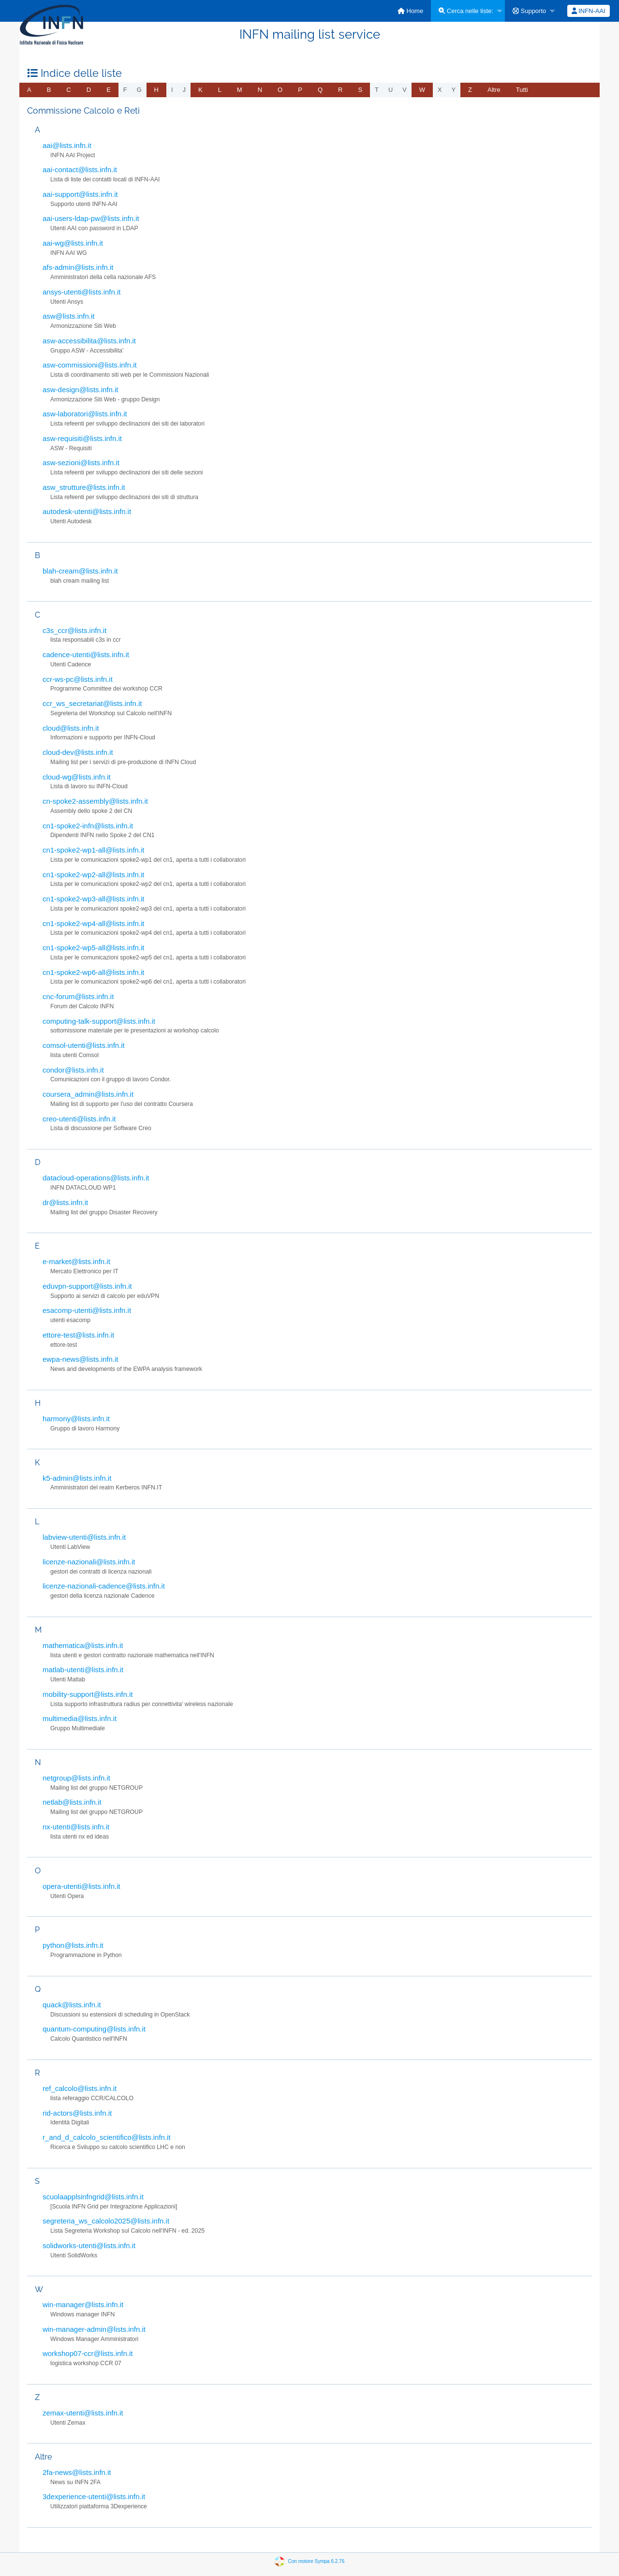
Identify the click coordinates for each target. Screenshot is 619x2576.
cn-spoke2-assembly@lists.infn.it (95, 801)
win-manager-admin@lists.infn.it (94, 2329)
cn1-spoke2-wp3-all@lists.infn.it (93, 899)
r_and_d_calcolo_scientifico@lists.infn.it (107, 2137)
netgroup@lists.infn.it (76, 1778)
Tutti (522, 89)
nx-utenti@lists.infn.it (76, 1827)
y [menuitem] (454, 89)
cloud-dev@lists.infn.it (78, 752)
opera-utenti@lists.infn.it (81, 1886)
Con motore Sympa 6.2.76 (316, 2560)
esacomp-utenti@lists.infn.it (87, 1310)
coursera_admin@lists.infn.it (88, 1094)
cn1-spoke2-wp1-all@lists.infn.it (93, 850)
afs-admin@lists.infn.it (78, 267)
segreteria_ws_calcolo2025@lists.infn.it (106, 2221)
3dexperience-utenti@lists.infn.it (94, 2496)
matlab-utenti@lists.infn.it (83, 1669)
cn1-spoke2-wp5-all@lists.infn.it (93, 947)
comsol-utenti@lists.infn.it (84, 1045)
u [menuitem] (390, 89)
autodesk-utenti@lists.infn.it (87, 511)
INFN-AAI (588, 11)
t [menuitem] (377, 89)
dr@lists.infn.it (65, 1202)
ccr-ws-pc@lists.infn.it (78, 679)
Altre (494, 89)
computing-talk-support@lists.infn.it (99, 1021)
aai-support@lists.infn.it (80, 194)
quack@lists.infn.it (72, 2005)
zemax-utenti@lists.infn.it (83, 2413)
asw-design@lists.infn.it (80, 389)
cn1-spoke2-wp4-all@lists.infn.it (93, 923)
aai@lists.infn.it (67, 145)
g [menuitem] (139, 89)
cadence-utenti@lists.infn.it (86, 654)
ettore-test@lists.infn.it (78, 1335)
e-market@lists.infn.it (76, 1261)
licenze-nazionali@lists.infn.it (89, 1562)
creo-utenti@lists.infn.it (79, 1119)
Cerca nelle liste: (466, 11)
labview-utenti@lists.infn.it (84, 1537)
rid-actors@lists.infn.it (77, 2113)
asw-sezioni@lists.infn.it (81, 462)
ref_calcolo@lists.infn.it (80, 2088)
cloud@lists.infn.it (71, 728)
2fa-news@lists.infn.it (77, 2472)
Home (410, 11)
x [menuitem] (440, 89)
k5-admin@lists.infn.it (77, 1478)
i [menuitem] (172, 89)
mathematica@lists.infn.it (83, 1645)
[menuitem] (410, 11)
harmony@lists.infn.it (76, 1418)
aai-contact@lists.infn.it (80, 169)
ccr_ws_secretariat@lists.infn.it (92, 703)
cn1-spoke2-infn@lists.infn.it (88, 826)
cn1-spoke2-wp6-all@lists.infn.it (93, 972)
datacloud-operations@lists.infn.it (96, 1178)
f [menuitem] (125, 89)
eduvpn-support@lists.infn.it (87, 1286)
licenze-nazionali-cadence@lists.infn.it (104, 1586)
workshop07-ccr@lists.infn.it (88, 2353)
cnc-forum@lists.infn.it (78, 996)
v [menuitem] (404, 89)
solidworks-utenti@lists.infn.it (89, 2245)
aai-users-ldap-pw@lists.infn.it (91, 218)
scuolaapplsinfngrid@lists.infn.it (93, 2197)
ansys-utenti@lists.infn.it (81, 292)
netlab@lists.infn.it (72, 1802)
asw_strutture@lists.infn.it (84, 487)
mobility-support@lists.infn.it (88, 1694)
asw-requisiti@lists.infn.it (82, 438)
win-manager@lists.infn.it (83, 2304)
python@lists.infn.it (73, 1945)
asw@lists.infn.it (68, 316)
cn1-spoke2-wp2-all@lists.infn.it (93, 874)
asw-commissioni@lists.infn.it (90, 365)
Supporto (529, 11)
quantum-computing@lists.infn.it (94, 2029)
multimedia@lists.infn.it (80, 1718)
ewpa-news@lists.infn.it (80, 1359)
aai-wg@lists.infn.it (73, 243)
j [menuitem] (184, 89)
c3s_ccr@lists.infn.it (74, 630)
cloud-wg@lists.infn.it (77, 777)
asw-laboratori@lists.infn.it (85, 414)
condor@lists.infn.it (73, 1070)
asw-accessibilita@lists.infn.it (89, 341)
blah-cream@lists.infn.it (80, 571)
